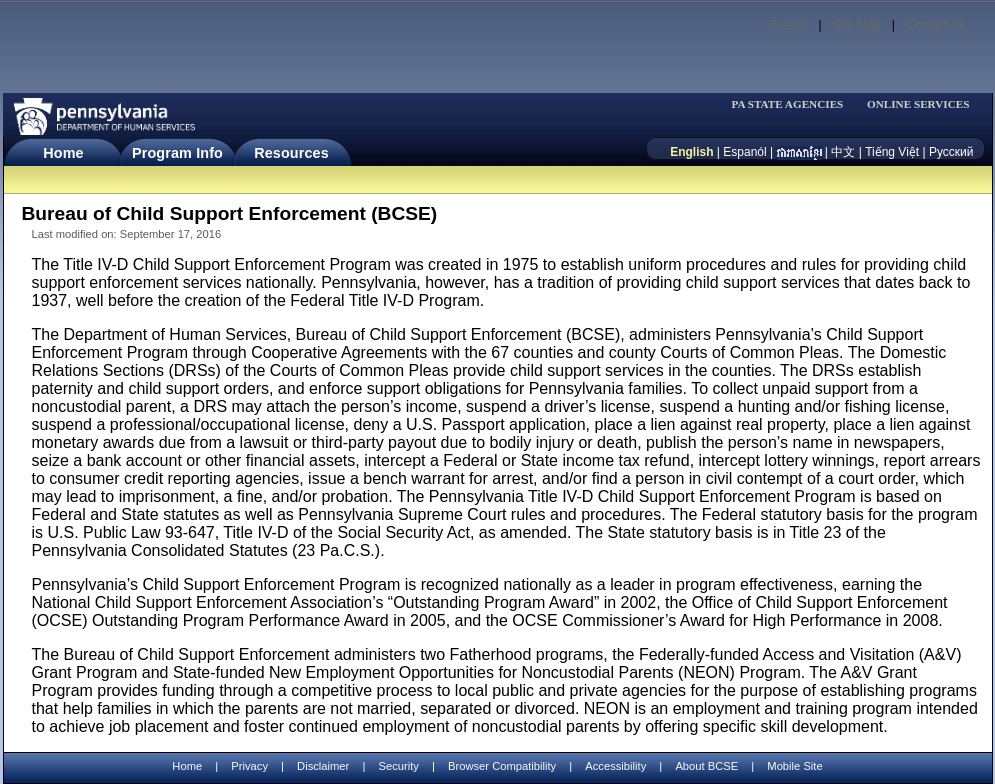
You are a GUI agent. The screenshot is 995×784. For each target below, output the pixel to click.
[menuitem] (794, 104)
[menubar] (794, 104)
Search (788, 25)
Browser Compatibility (502, 766)
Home (63, 153)
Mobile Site (794, 766)
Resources (291, 153)
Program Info (177, 153)
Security (398, 766)
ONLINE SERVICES (918, 104)
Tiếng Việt (892, 152)
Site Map (856, 25)
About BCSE (706, 766)
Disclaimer (323, 766)
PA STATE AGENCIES (787, 104)
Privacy (249, 766)
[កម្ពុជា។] (799, 152)
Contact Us (935, 25)
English (691, 152)
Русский (951, 152)
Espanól (744, 152)
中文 (843, 152)
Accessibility (615, 766)
